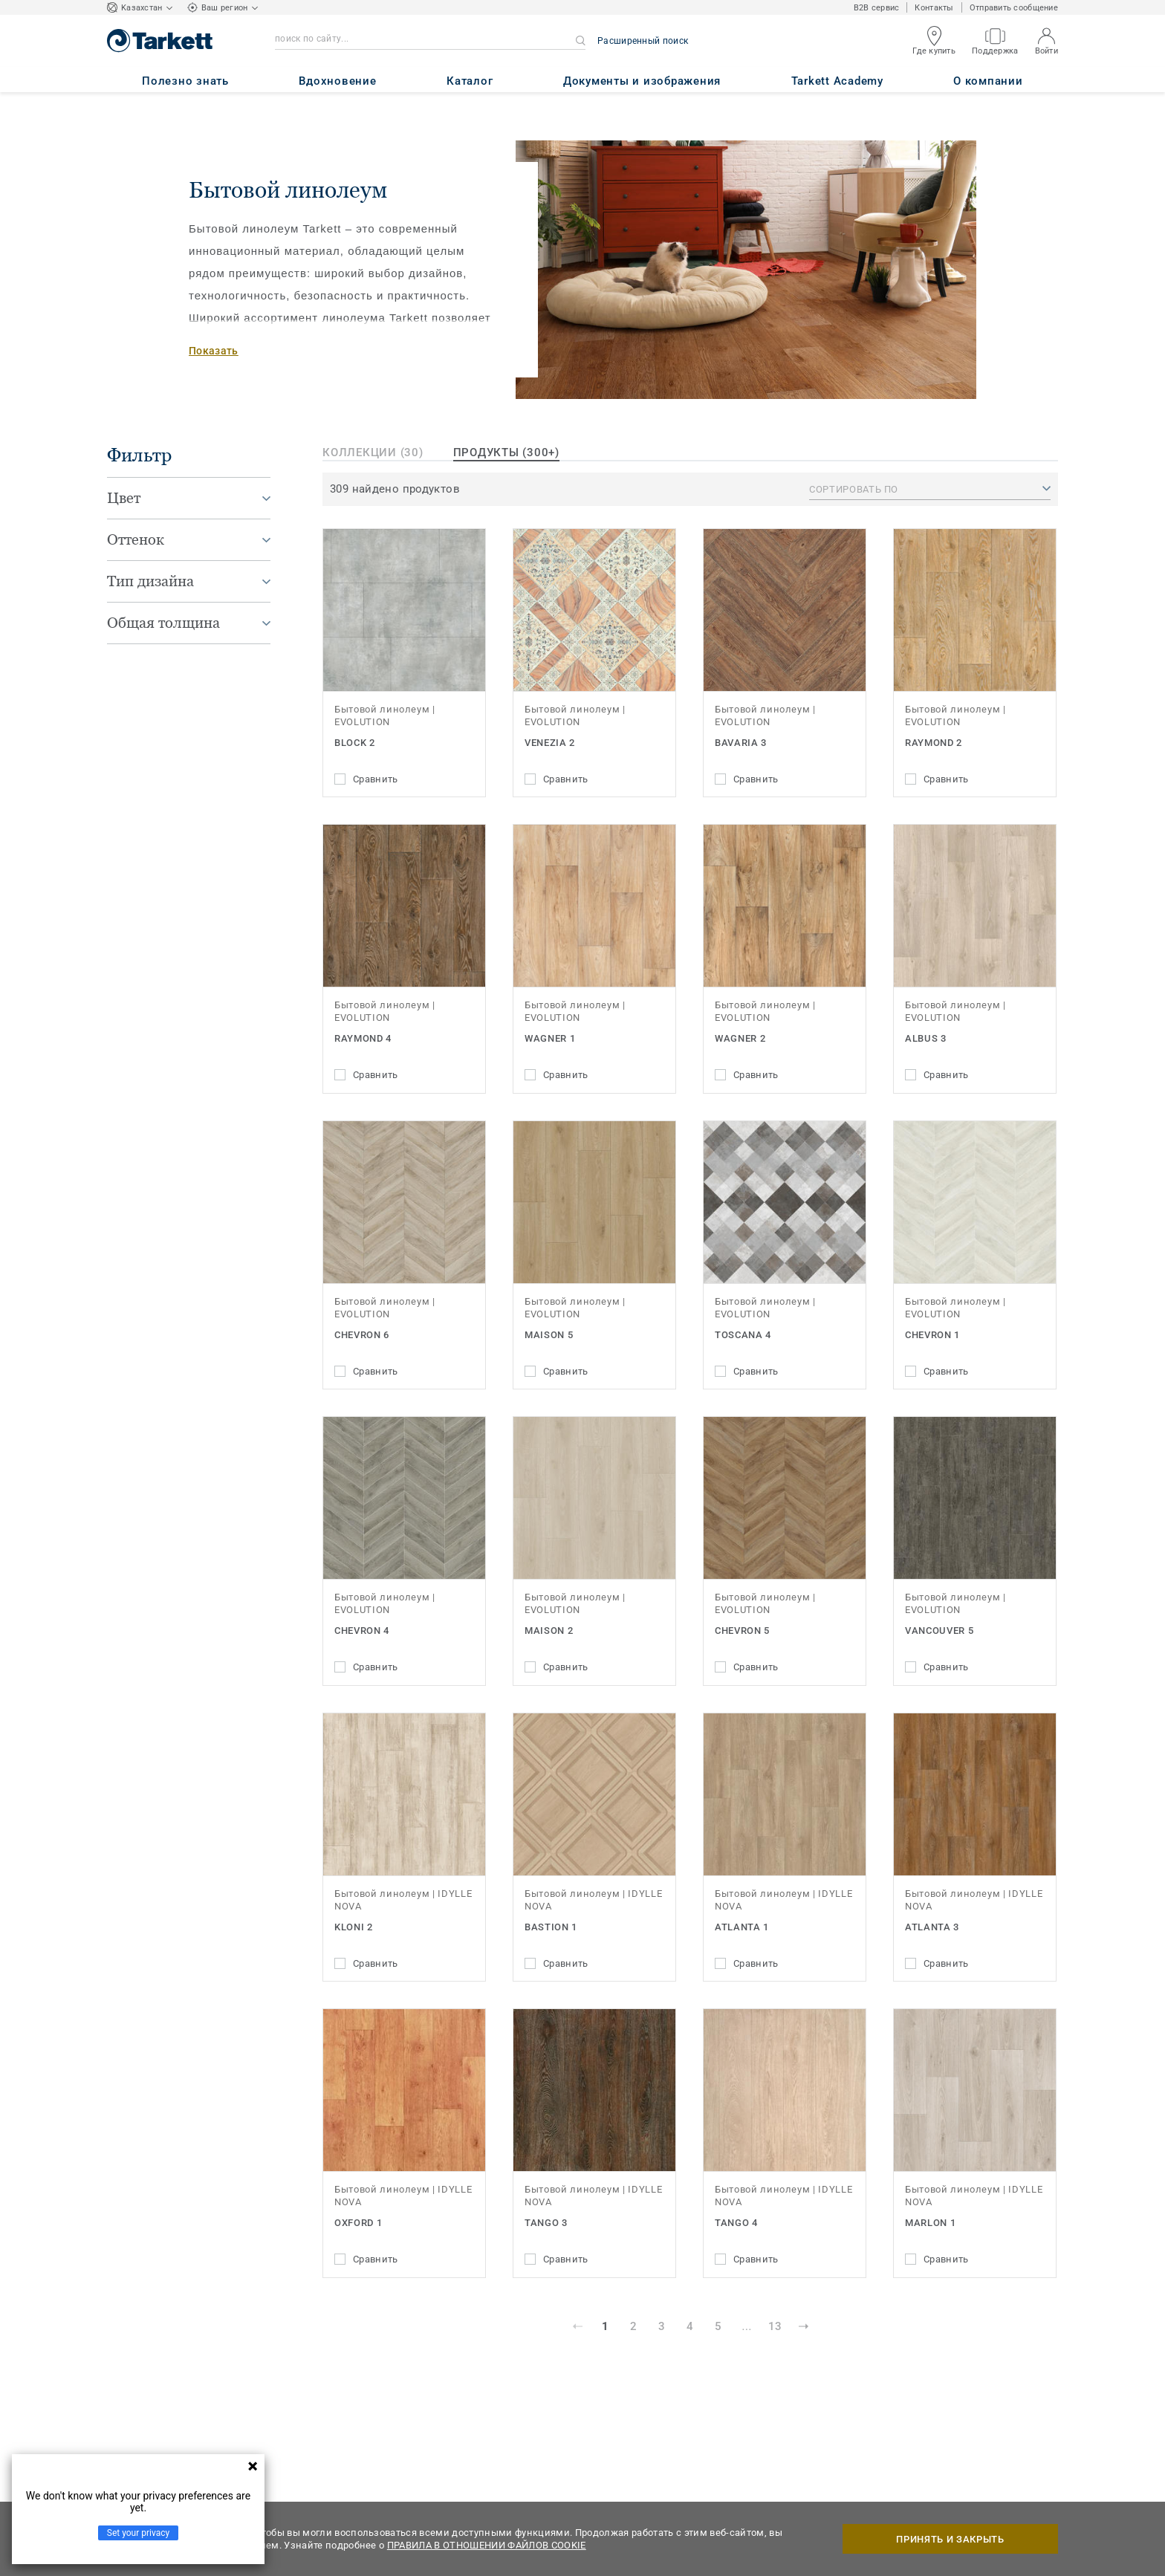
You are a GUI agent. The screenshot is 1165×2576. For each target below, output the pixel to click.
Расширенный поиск (642, 41)
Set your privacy (138, 2533)
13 (775, 2326)
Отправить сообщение (1014, 8)
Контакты (934, 8)
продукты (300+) (506, 452)
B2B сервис (877, 8)
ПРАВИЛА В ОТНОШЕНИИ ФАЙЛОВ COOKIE (486, 2545)
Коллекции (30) (373, 452)
